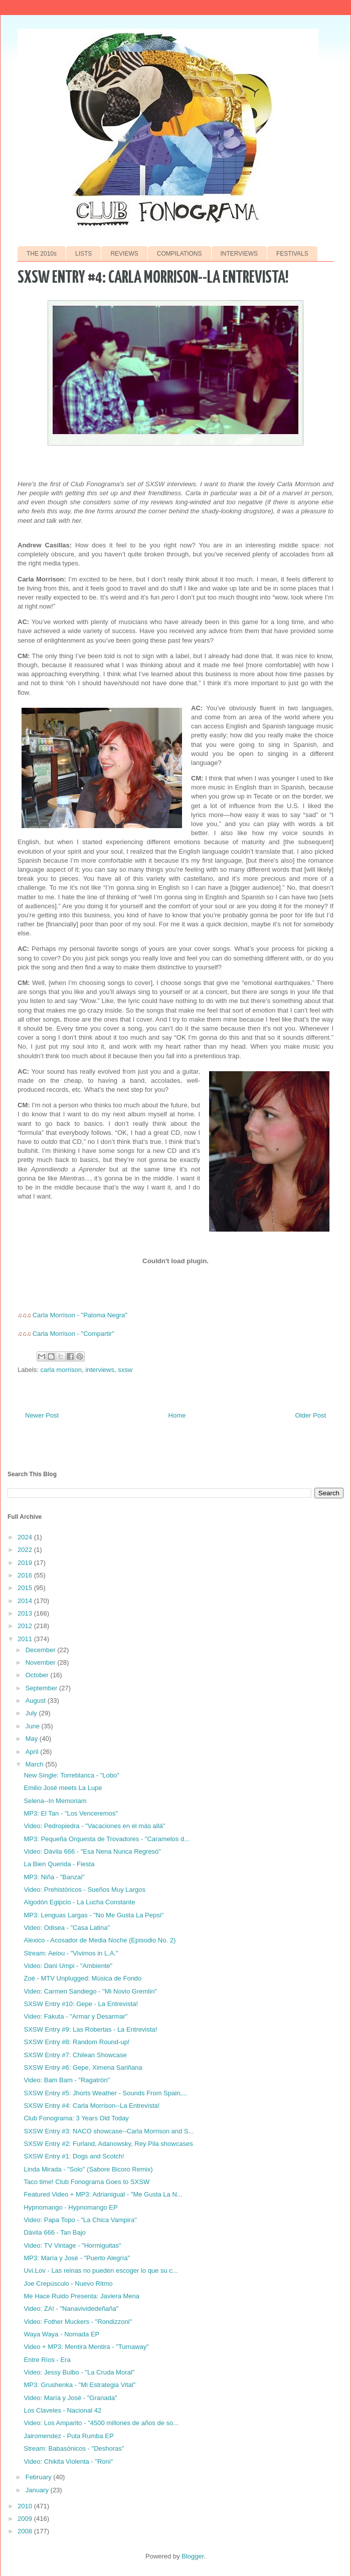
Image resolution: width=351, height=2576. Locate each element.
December (42, 1650)
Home (177, 1415)
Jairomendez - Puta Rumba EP (68, 2436)
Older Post (310, 1415)
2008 (26, 2531)
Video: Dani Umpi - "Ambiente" (68, 1965)
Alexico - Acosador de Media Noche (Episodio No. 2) (100, 1940)
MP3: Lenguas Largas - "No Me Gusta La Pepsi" (93, 1915)
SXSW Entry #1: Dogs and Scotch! (74, 2156)
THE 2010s (42, 253)
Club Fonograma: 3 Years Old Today (76, 2118)
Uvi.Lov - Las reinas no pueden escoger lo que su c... (101, 2270)
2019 (26, 1562)
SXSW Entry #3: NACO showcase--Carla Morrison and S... (109, 2131)
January (38, 2490)
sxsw (125, 1369)
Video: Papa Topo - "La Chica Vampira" (80, 2220)
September (42, 1688)
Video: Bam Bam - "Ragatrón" (67, 2080)
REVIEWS (124, 253)
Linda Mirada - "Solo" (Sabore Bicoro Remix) (88, 2169)
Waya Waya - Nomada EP (61, 2334)
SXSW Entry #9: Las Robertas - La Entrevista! (90, 2029)
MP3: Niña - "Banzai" (54, 1877)
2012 (26, 1626)
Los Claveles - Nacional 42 (62, 2410)
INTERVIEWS (239, 253)
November (42, 1662)
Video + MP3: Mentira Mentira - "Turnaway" (86, 2346)
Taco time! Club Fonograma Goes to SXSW (86, 2182)
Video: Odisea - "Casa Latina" (67, 1927)
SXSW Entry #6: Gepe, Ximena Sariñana (83, 2067)
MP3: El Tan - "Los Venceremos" (70, 1813)
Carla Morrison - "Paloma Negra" (80, 1315)
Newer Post (42, 1415)
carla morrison (61, 1369)
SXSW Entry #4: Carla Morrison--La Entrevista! (91, 2105)
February (40, 2477)
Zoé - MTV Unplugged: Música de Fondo (82, 1978)
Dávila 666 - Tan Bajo (54, 2232)
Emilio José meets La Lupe (63, 1788)
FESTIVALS (292, 253)
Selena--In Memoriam (55, 1801)
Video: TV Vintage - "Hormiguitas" (72, 2245)
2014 (26, 1601)
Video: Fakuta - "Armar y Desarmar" (75, 2016)
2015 (26, 1588)
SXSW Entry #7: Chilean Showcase (75, 2055)
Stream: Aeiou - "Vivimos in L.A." (71, 1953)
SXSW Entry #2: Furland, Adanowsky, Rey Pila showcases (108, 2143)
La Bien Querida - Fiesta (59, 1864)
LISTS (83, 253)
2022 (26, 1549)
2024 (26, 1537)
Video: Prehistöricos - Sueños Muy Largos (84, 1889)
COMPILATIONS (179, 253)
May (33, 1738)
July (32, 1713)
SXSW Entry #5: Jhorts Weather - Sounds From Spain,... (105, 2093)
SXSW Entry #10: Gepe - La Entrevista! (81, 2004)
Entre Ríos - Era (47, 2359)
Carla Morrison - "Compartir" (73, 1333)
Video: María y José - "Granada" (70, 2398)
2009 (26, 2518)
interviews (99, 1369)
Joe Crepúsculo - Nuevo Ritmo (68, 2283)
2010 (26, 2506)
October (38, 1675)
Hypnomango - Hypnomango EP (70, 2207)
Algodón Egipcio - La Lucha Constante (79, 1902)
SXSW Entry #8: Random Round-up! (76, 2042)
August (37, 1700)
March (36, 1764)
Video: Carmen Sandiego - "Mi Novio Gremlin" (90, 1991)
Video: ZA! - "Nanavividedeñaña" (71, 2308)
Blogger (193, 2556)
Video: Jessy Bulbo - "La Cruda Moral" (79, 2372)
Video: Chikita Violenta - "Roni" (68, 2461)
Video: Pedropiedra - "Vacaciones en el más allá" (94, 1826)
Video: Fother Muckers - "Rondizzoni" (78, 2321)
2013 (26, 1613)
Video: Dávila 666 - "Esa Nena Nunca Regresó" (92, 1851)
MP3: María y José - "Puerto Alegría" (77, 2258)
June (34, 1726)
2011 (26, 1639)
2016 (26, 1575)
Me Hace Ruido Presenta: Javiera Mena (81, 2296)
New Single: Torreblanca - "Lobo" (71, 1775)
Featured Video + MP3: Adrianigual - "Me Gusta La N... (103, 2194)
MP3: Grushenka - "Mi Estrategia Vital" (79, 2385)
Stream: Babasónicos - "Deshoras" (74, 2448)
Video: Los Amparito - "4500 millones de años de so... (101, 2423)
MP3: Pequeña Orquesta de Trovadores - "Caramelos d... (107, 1839)
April (33, 1751)
